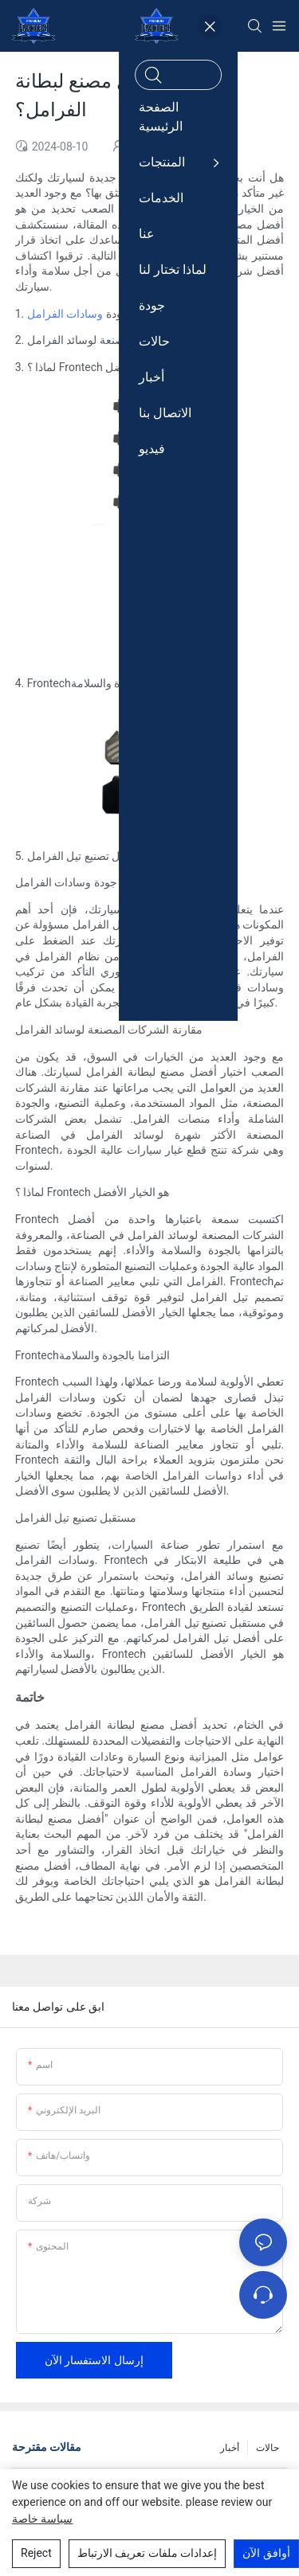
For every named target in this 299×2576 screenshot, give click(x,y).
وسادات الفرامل (65, 313)
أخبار (229, 2447)
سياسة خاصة (42, 2518)
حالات (267, 2447)
